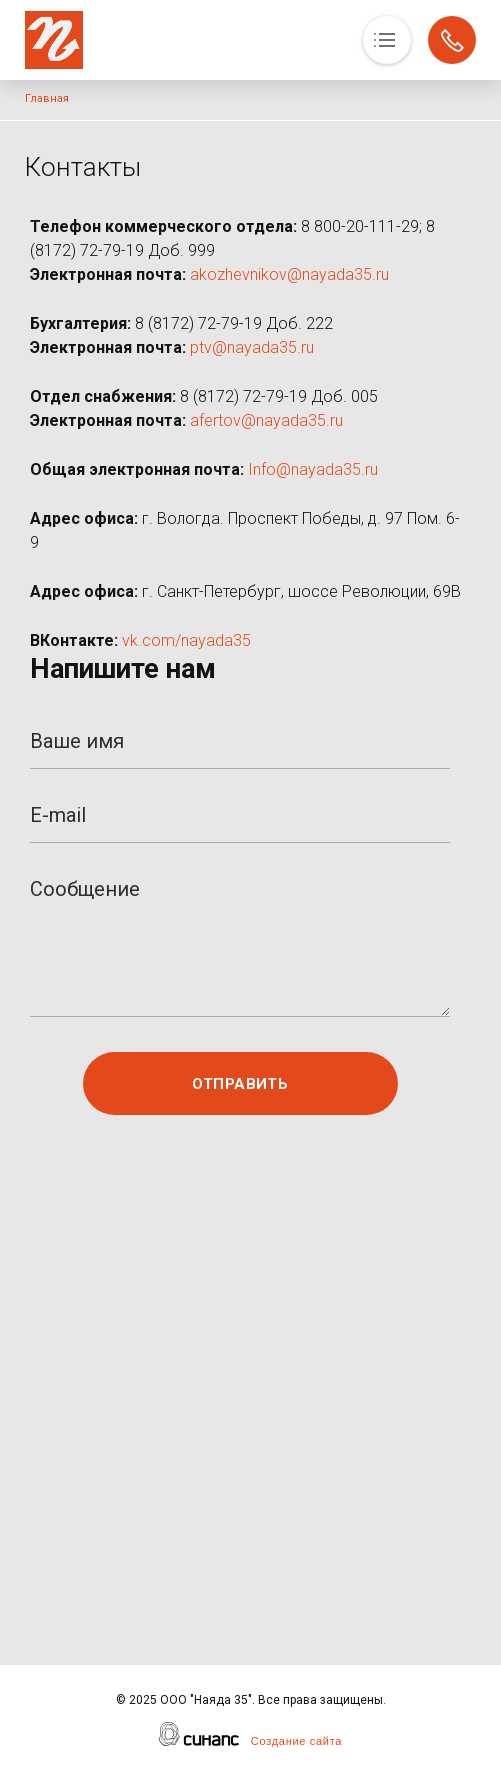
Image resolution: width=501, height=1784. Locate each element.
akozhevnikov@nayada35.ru (289, 274)
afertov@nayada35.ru (266, 420)
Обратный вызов (452, 40)
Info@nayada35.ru (313, 469)
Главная (47, 98)
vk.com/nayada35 (186, 640)
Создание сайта (296, 1741)
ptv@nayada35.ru (252, 347)
